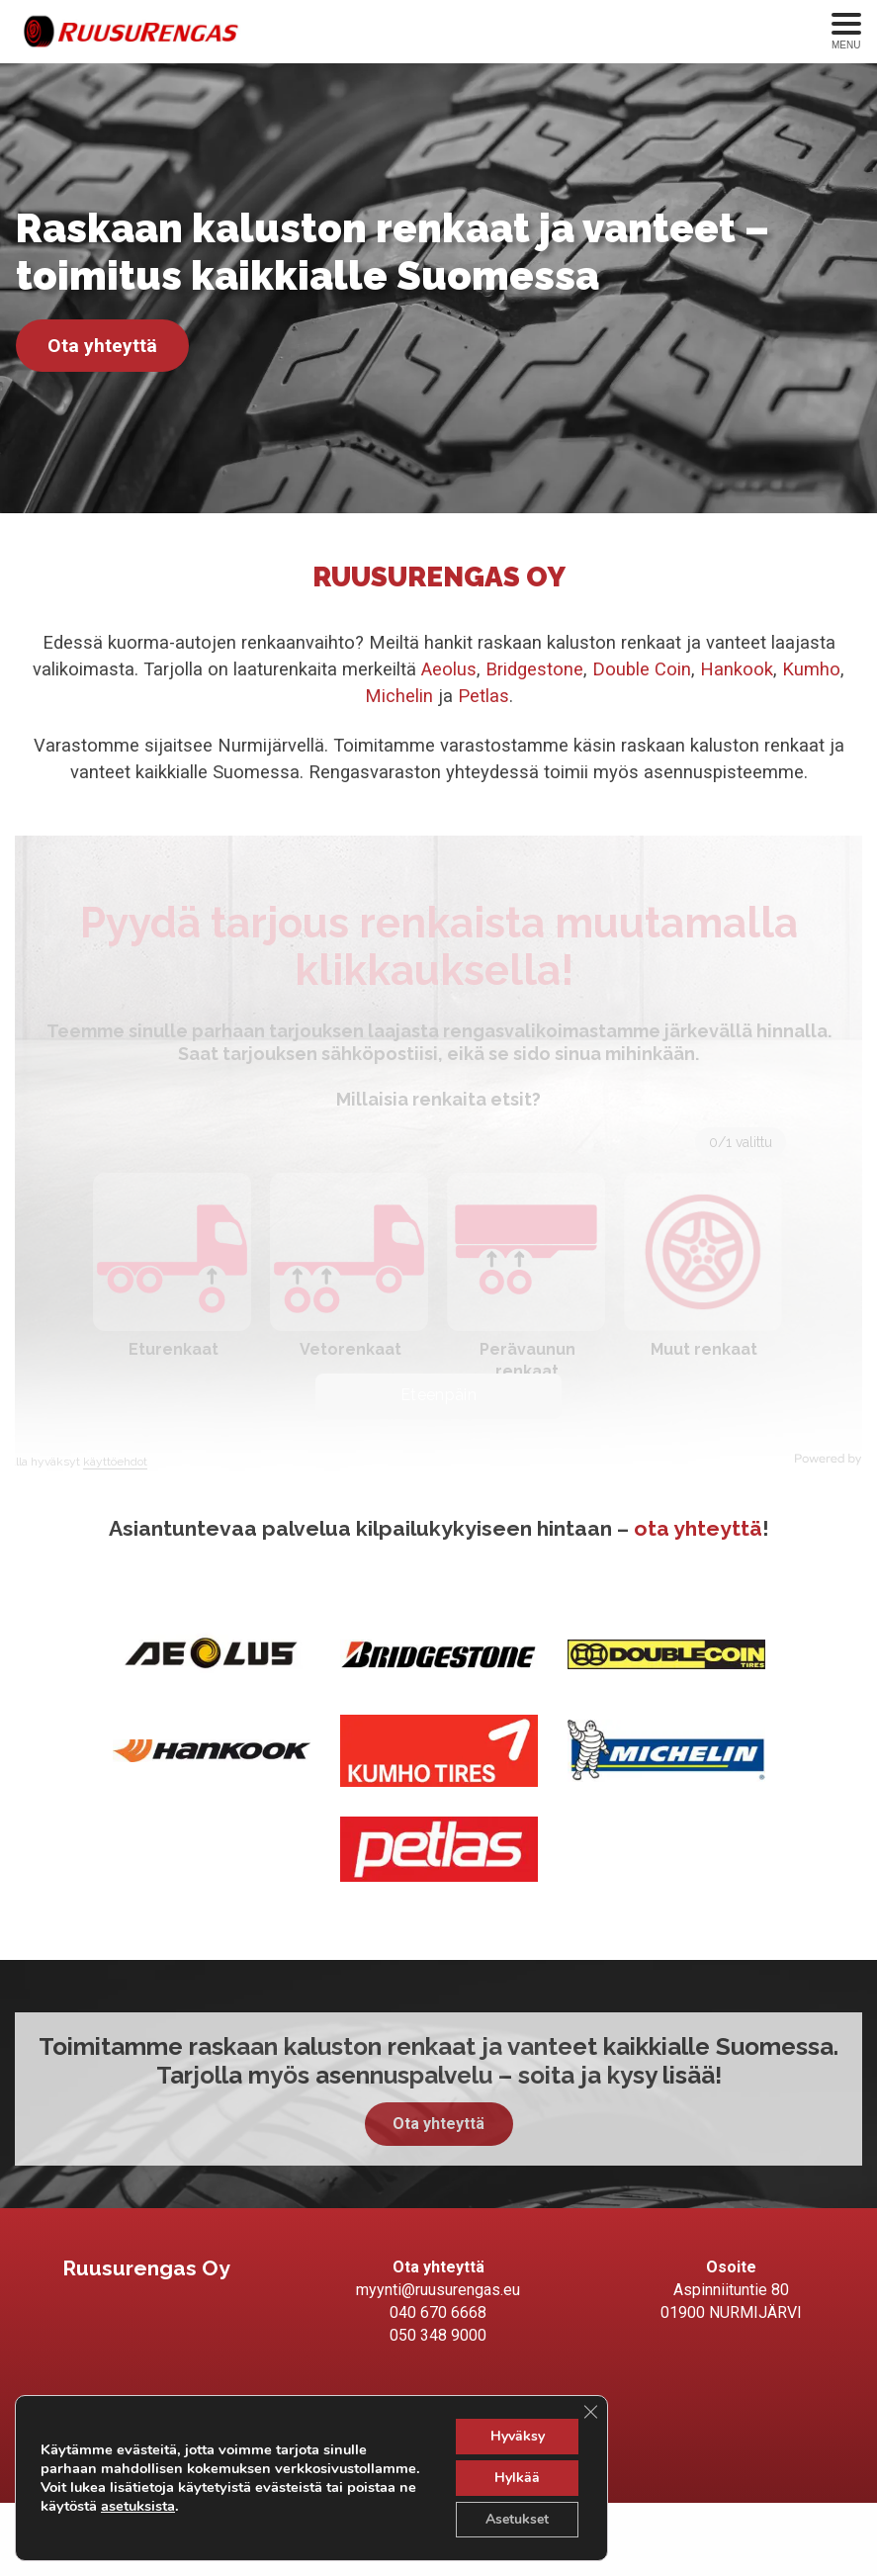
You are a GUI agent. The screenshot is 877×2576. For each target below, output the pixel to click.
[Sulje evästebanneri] (590, 2412)
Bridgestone (534, 669)
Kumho (811, 669)
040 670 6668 (438, 2312)
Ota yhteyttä (102, 345)
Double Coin (641, 669)
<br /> (438, 1157)
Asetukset (517, 2519)
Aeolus (449, 669)
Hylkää (517, 2477)
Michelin (401, 695)
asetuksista (138, 2506)
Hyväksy (517, 2436)
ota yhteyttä (698, 1528)
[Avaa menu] (846, 31)
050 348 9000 (438, 2335)
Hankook (736, 669)
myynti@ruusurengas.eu (438, 2289)
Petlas (483, 695)
